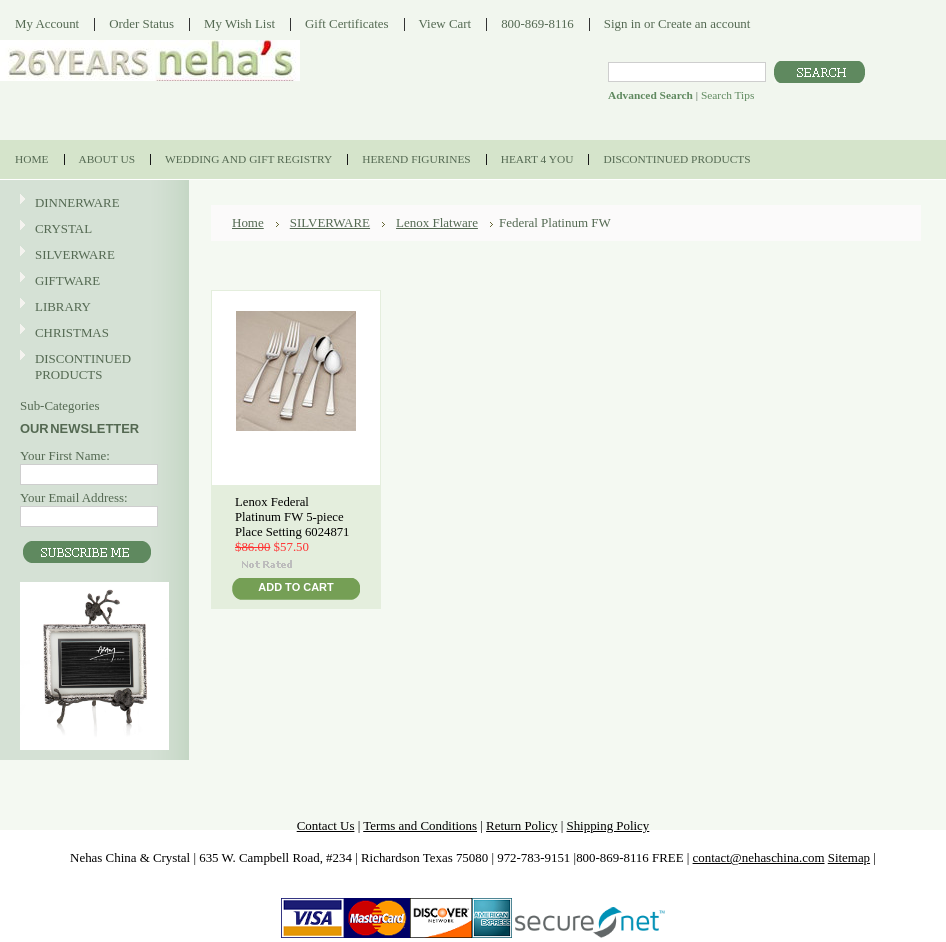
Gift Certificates (347, 23)
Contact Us (326, 825)
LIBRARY (63, 306)
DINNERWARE (92, 203)
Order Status (141, 23)
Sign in (622, 23)
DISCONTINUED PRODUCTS (92, 366)
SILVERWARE (92, 255)
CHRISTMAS (92, 333)
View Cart (445, 23)
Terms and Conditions (420, 825)
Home (248, 222)
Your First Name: (65, 455)
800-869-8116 (537, 23)
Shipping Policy (607, 825)
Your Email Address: (74, 497)
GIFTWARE (92, 281)
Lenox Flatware (437, 222)
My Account (47, 23)
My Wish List (239, 23)
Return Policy (521, 825)
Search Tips (727, 95)
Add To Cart (295, 587)
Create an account (704, 23)
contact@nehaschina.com (759, 857)
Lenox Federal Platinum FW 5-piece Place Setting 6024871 (292, 517)
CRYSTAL (92, 229)
